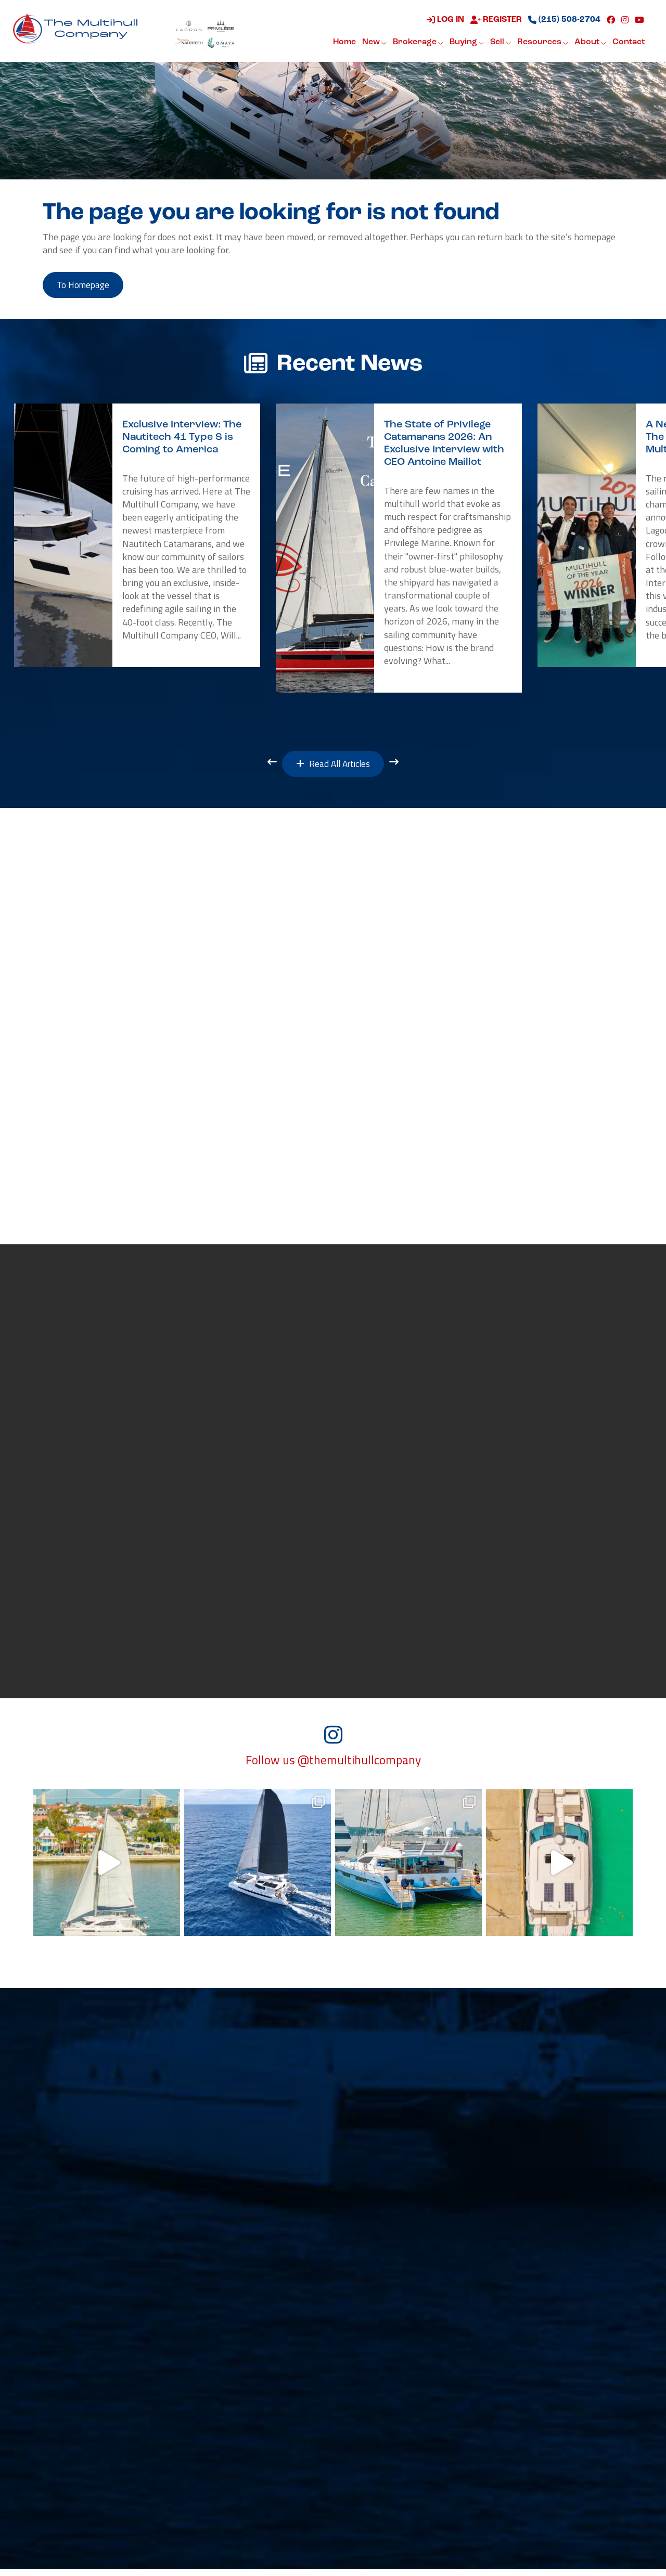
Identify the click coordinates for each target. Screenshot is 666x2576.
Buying (466, 43)
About (589, 43)
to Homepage (86, 286)
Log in (444, 20)
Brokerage (417, 43)
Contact (627, 42)
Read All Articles (333, 766)
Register (495, 20)
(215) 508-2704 (563, 20)
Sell (499, 43)
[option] (137, 537)
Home (343, 42)
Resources (541, 43)
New (373, 43)
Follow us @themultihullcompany (333, 1767)
